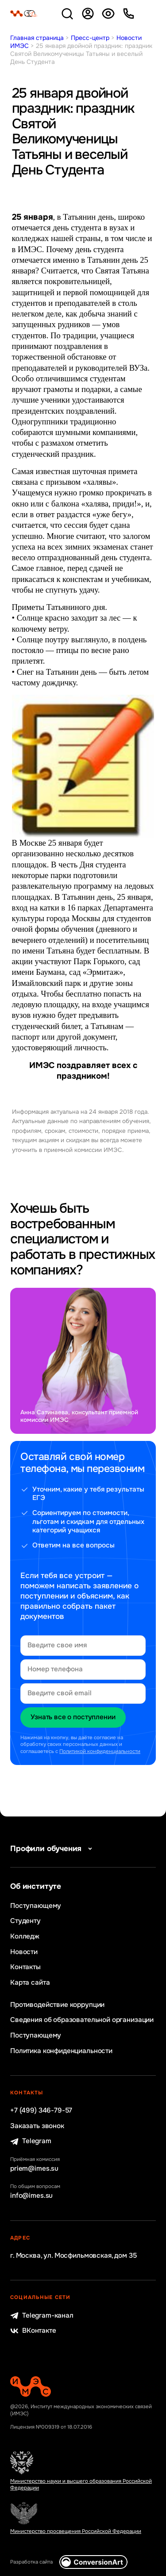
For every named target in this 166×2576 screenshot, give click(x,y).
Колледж (24, 1936)
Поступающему (35, 1906)
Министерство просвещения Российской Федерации (75, 2531)
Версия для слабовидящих (108, 13)
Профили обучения (52, 1849)
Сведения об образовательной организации (82, 2020)
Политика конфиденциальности (61, 2051)
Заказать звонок (37, 2126)
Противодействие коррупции (57, 2005)
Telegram (30, 2141)
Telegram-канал (41, 2315)
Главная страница (37, 38)
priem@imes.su (34, 2168)
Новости (24, 1952)
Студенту (25, 1921)
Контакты (25, 1967)
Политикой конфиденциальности (99, 1751)
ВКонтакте (33, 2331)
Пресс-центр (90, 38)
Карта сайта (30, 1982)
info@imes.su (31, 2196)
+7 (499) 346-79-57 (41, 2110)
